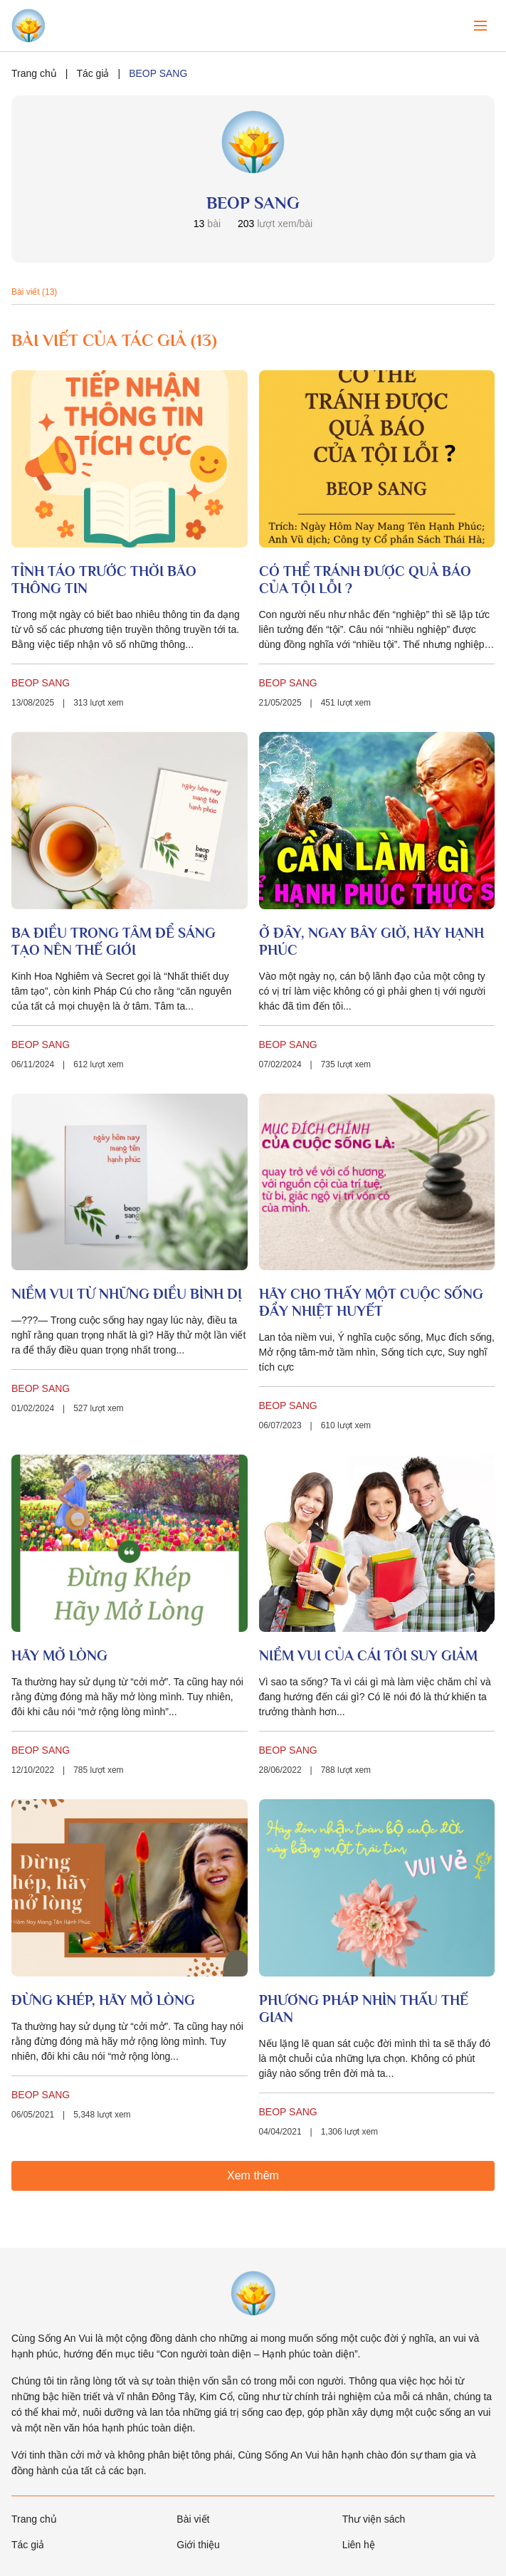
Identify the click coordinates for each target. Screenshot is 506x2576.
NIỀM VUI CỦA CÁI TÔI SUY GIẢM (368, 1655)
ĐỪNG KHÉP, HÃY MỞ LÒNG (103, 2000)
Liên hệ (358, 2544)
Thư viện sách (374, 2519)
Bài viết (192, 2519)
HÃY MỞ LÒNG (59, 1655)
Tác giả (92, 73)
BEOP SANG (40, 682)
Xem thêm (253, 2175)
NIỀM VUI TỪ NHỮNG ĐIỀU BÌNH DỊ (126, 1294)
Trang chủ (34, 73)
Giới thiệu (198, 2544)
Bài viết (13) (34, 292)
